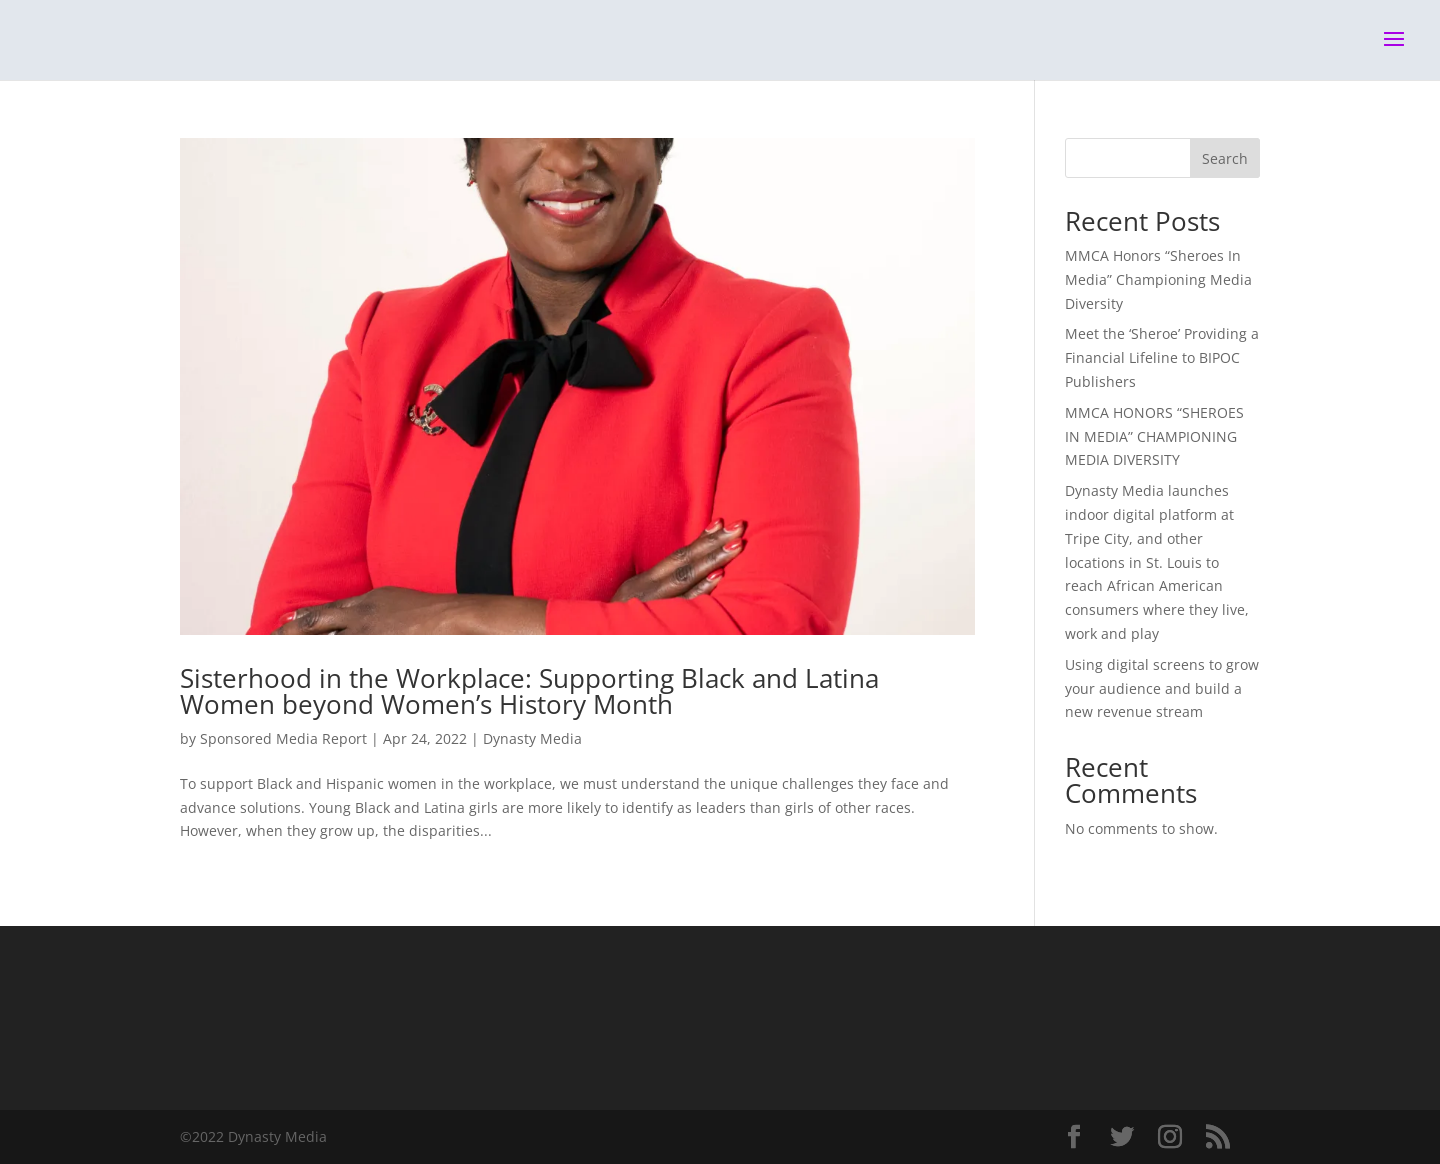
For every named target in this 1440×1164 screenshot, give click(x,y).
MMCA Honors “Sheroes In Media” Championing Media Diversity (1158, 279)
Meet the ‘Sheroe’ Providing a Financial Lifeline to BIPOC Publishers (1162, 357)
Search (1225, 158)
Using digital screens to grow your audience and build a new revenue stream (1162, 688)
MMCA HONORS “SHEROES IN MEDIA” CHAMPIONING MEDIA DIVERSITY (1154, 436)
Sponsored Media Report (283, 738)
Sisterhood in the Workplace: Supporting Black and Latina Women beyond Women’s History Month (529, 691)
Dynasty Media (532, 738)
